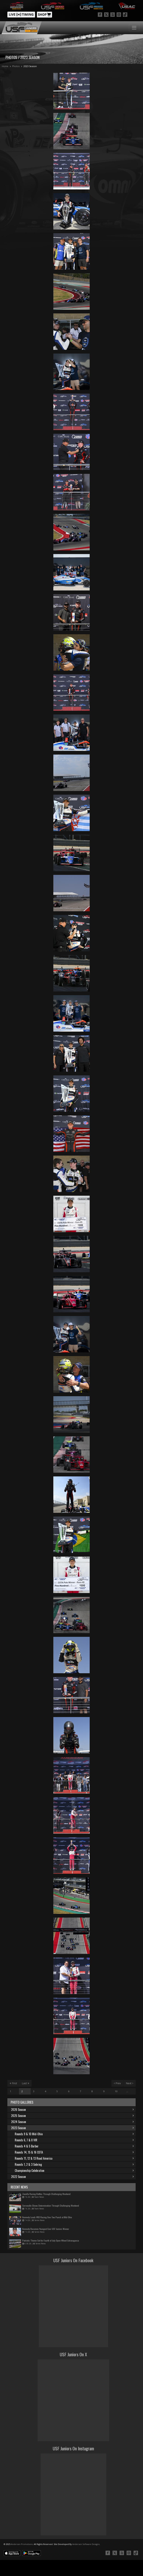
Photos (16, 66)
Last (25, 2083)
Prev (117, 2083)
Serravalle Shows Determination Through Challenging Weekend (50, 2205)
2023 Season (30, 66)
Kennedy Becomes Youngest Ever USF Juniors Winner (45, 2228)
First (13, 2083)
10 (116, 2091)
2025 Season (72, 2115)
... (127, 2091)
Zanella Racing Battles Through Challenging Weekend (46, 2193)
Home (5, 66)
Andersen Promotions (22, 2544)
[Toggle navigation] (134, 27)
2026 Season (72, 2109)
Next (129, 2083)
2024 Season (72, 2122)
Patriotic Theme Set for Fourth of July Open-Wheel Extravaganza (50, 2240)
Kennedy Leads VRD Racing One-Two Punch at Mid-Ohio (47, 2217)
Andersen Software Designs (85, 2544)
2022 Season (72, 2176)
